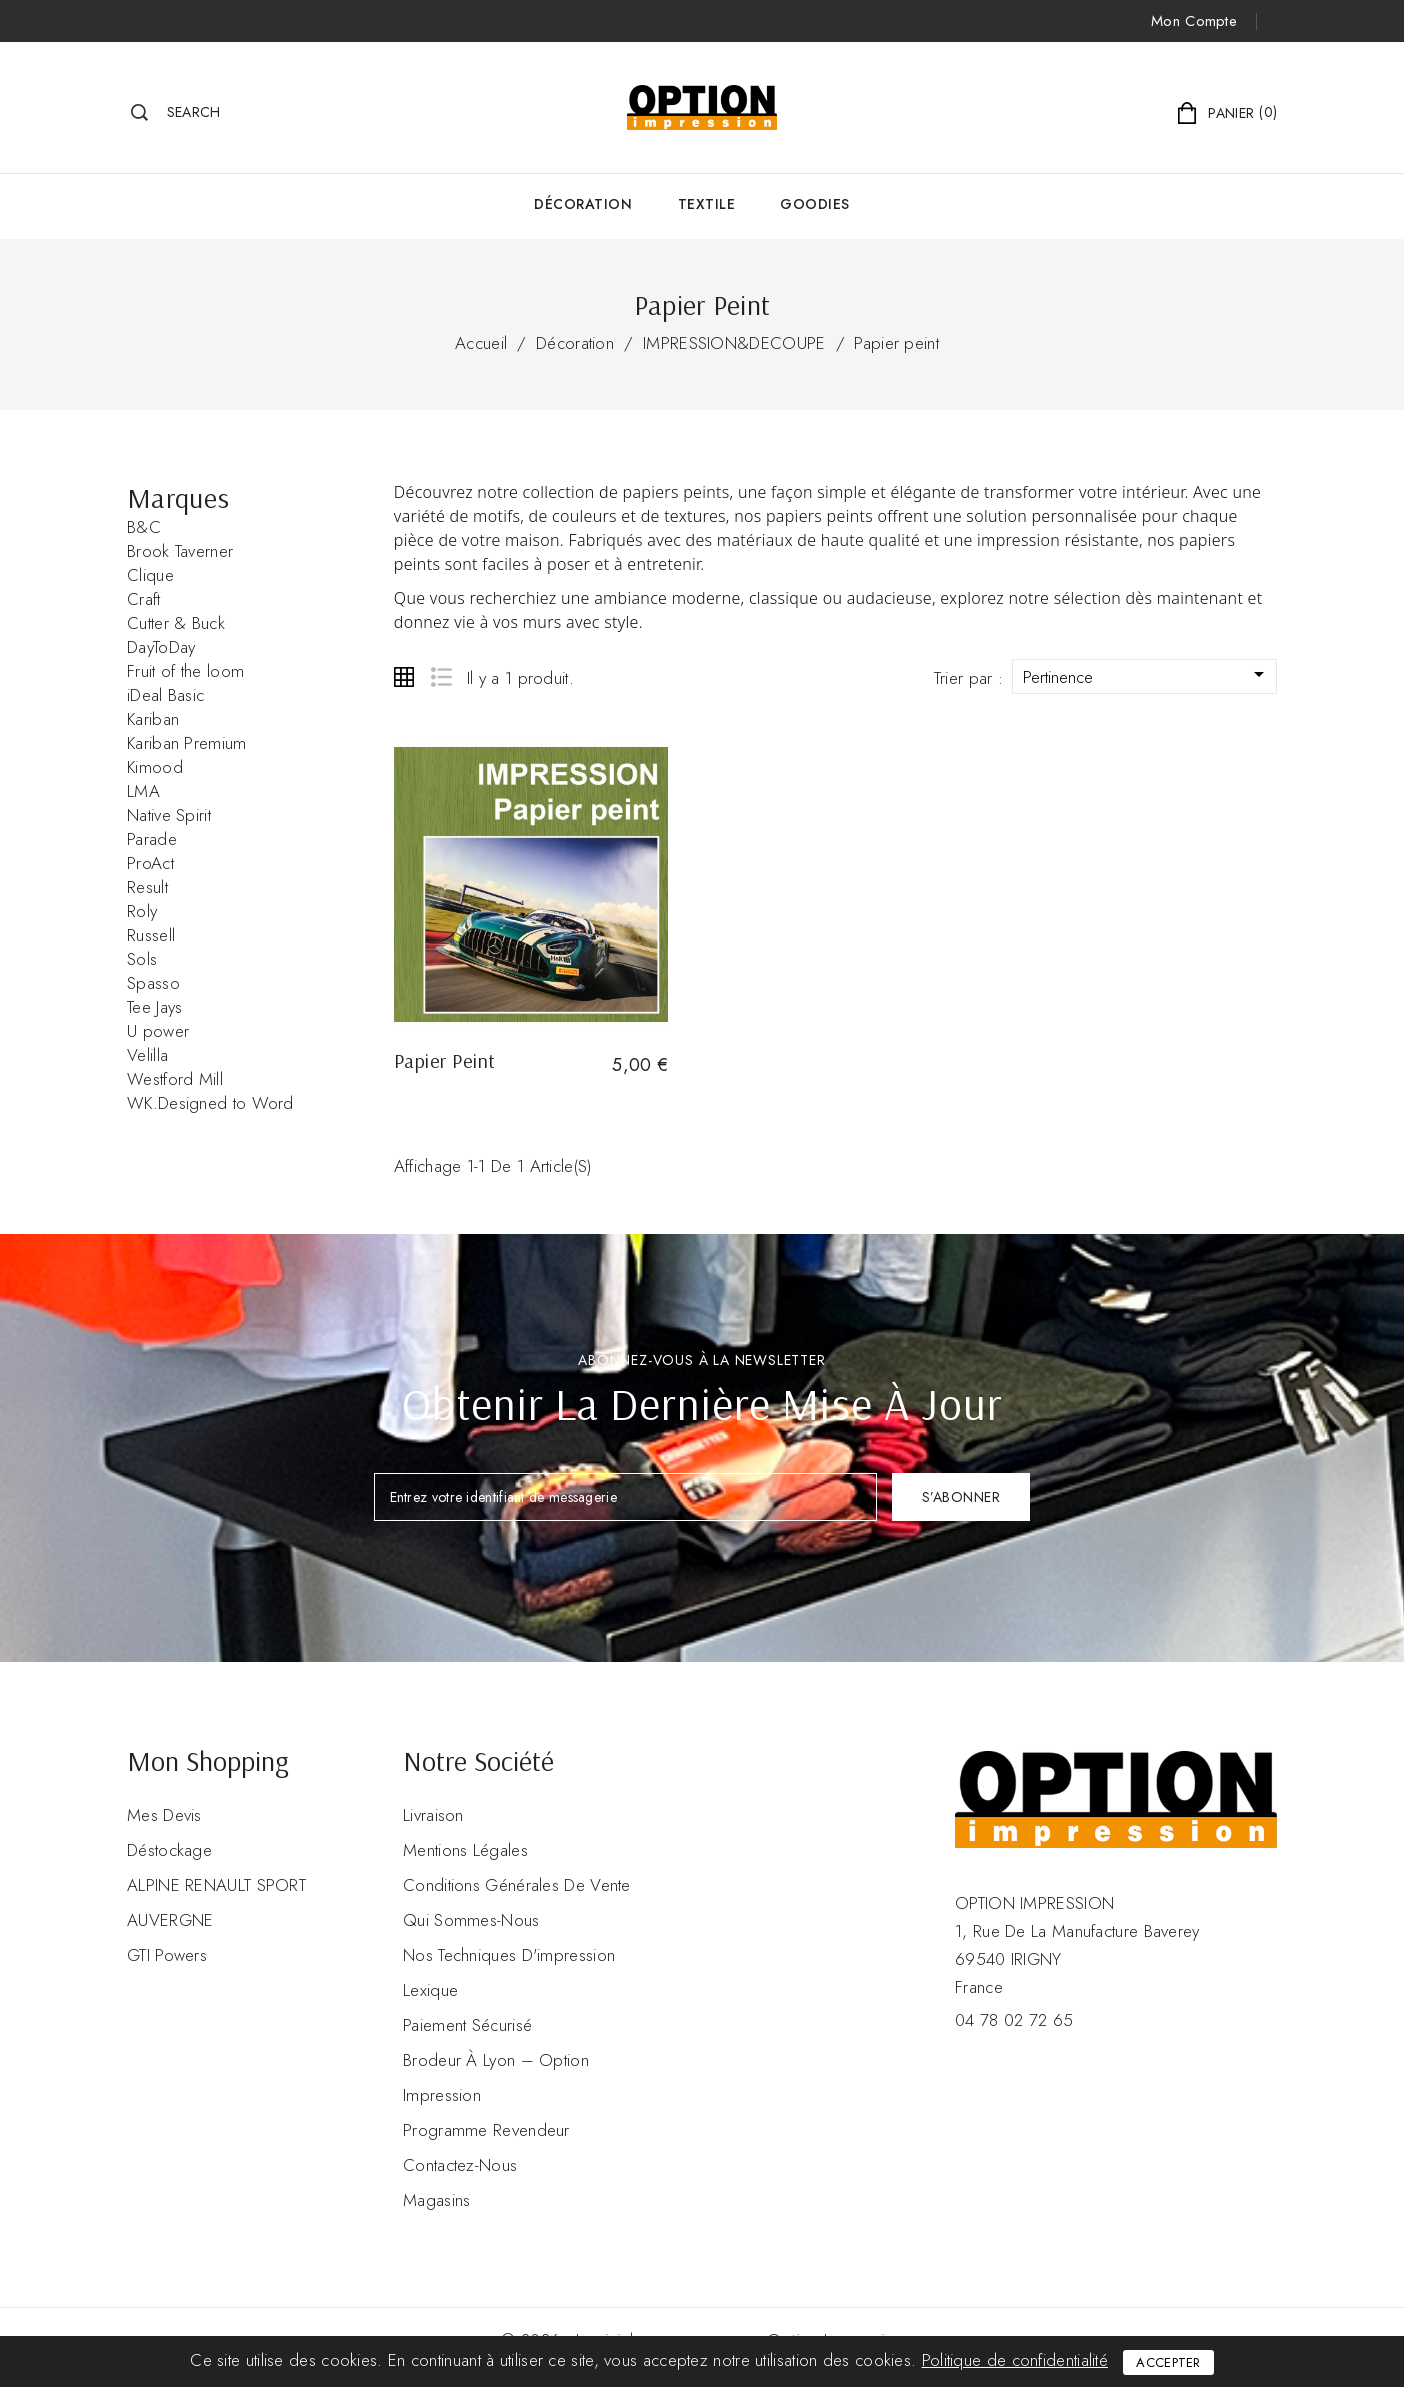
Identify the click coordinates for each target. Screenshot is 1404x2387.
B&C (144, 527)
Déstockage (169, 1850)
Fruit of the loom (185, 671)
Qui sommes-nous (471, 1920)
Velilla (147, 1055)
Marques (178, 497)
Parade (152, 839)
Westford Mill (175, 1079)
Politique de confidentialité (1015, 2360)
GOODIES (815, 204)
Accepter (1168, 2362)
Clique (150, 575)
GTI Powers (167, 1955)
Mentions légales (465, 1850)
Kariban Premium (187, 743)
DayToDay (161, 647)
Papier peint (896, 343)
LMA (143, 791)
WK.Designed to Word (210, 1103)
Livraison (433, 1815)
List (440, 677)
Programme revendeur (486, 2130)
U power (158, 1031)
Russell (151, 935)
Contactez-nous (460, 2165)
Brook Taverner (180, 551)
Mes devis (164, 1815)
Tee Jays (154, 1007)
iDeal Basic (165, 695)
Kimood (155, 767)
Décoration (583, 204)
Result (147, 887)
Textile (707, 204)
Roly (142, 911)
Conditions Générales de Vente (517, 1885)
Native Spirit (169, 815)
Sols (142, 959)
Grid (404, 677)
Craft (144, 599)
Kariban (153, 719)
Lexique (430, 1990)
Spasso (153, 983)
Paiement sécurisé (467, 2025)
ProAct (150, 863)
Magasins (436, 2200)
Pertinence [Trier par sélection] (1147, 675)
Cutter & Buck (176, 623)
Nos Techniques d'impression (509, 1955)
